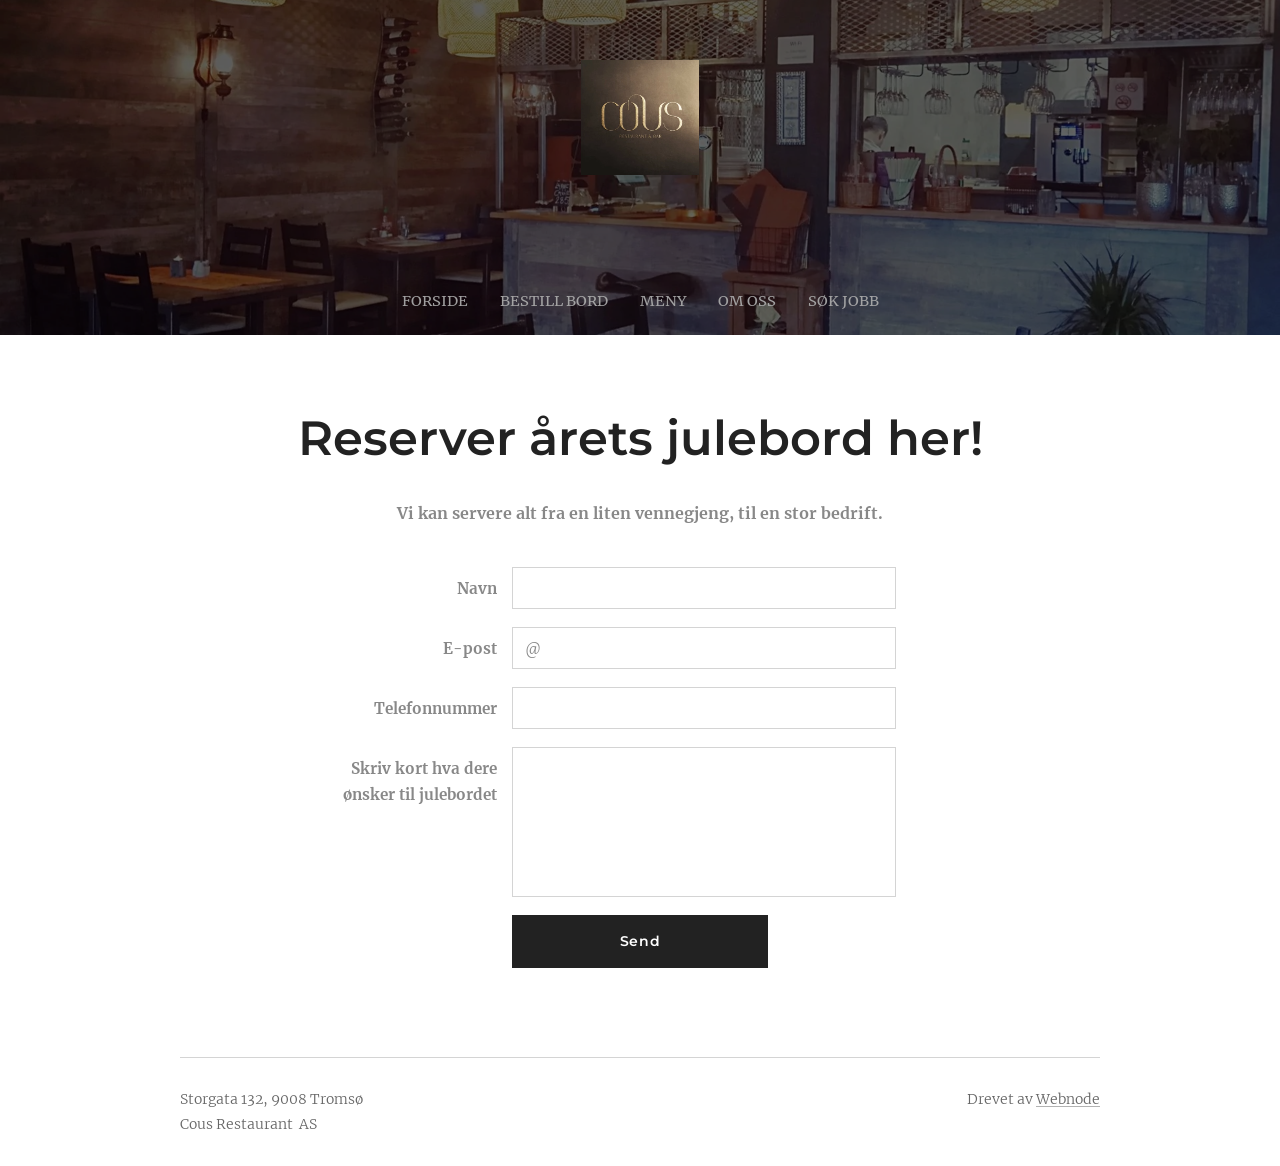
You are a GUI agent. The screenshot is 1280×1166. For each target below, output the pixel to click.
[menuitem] (429, 300)
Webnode (1068, 1099)
